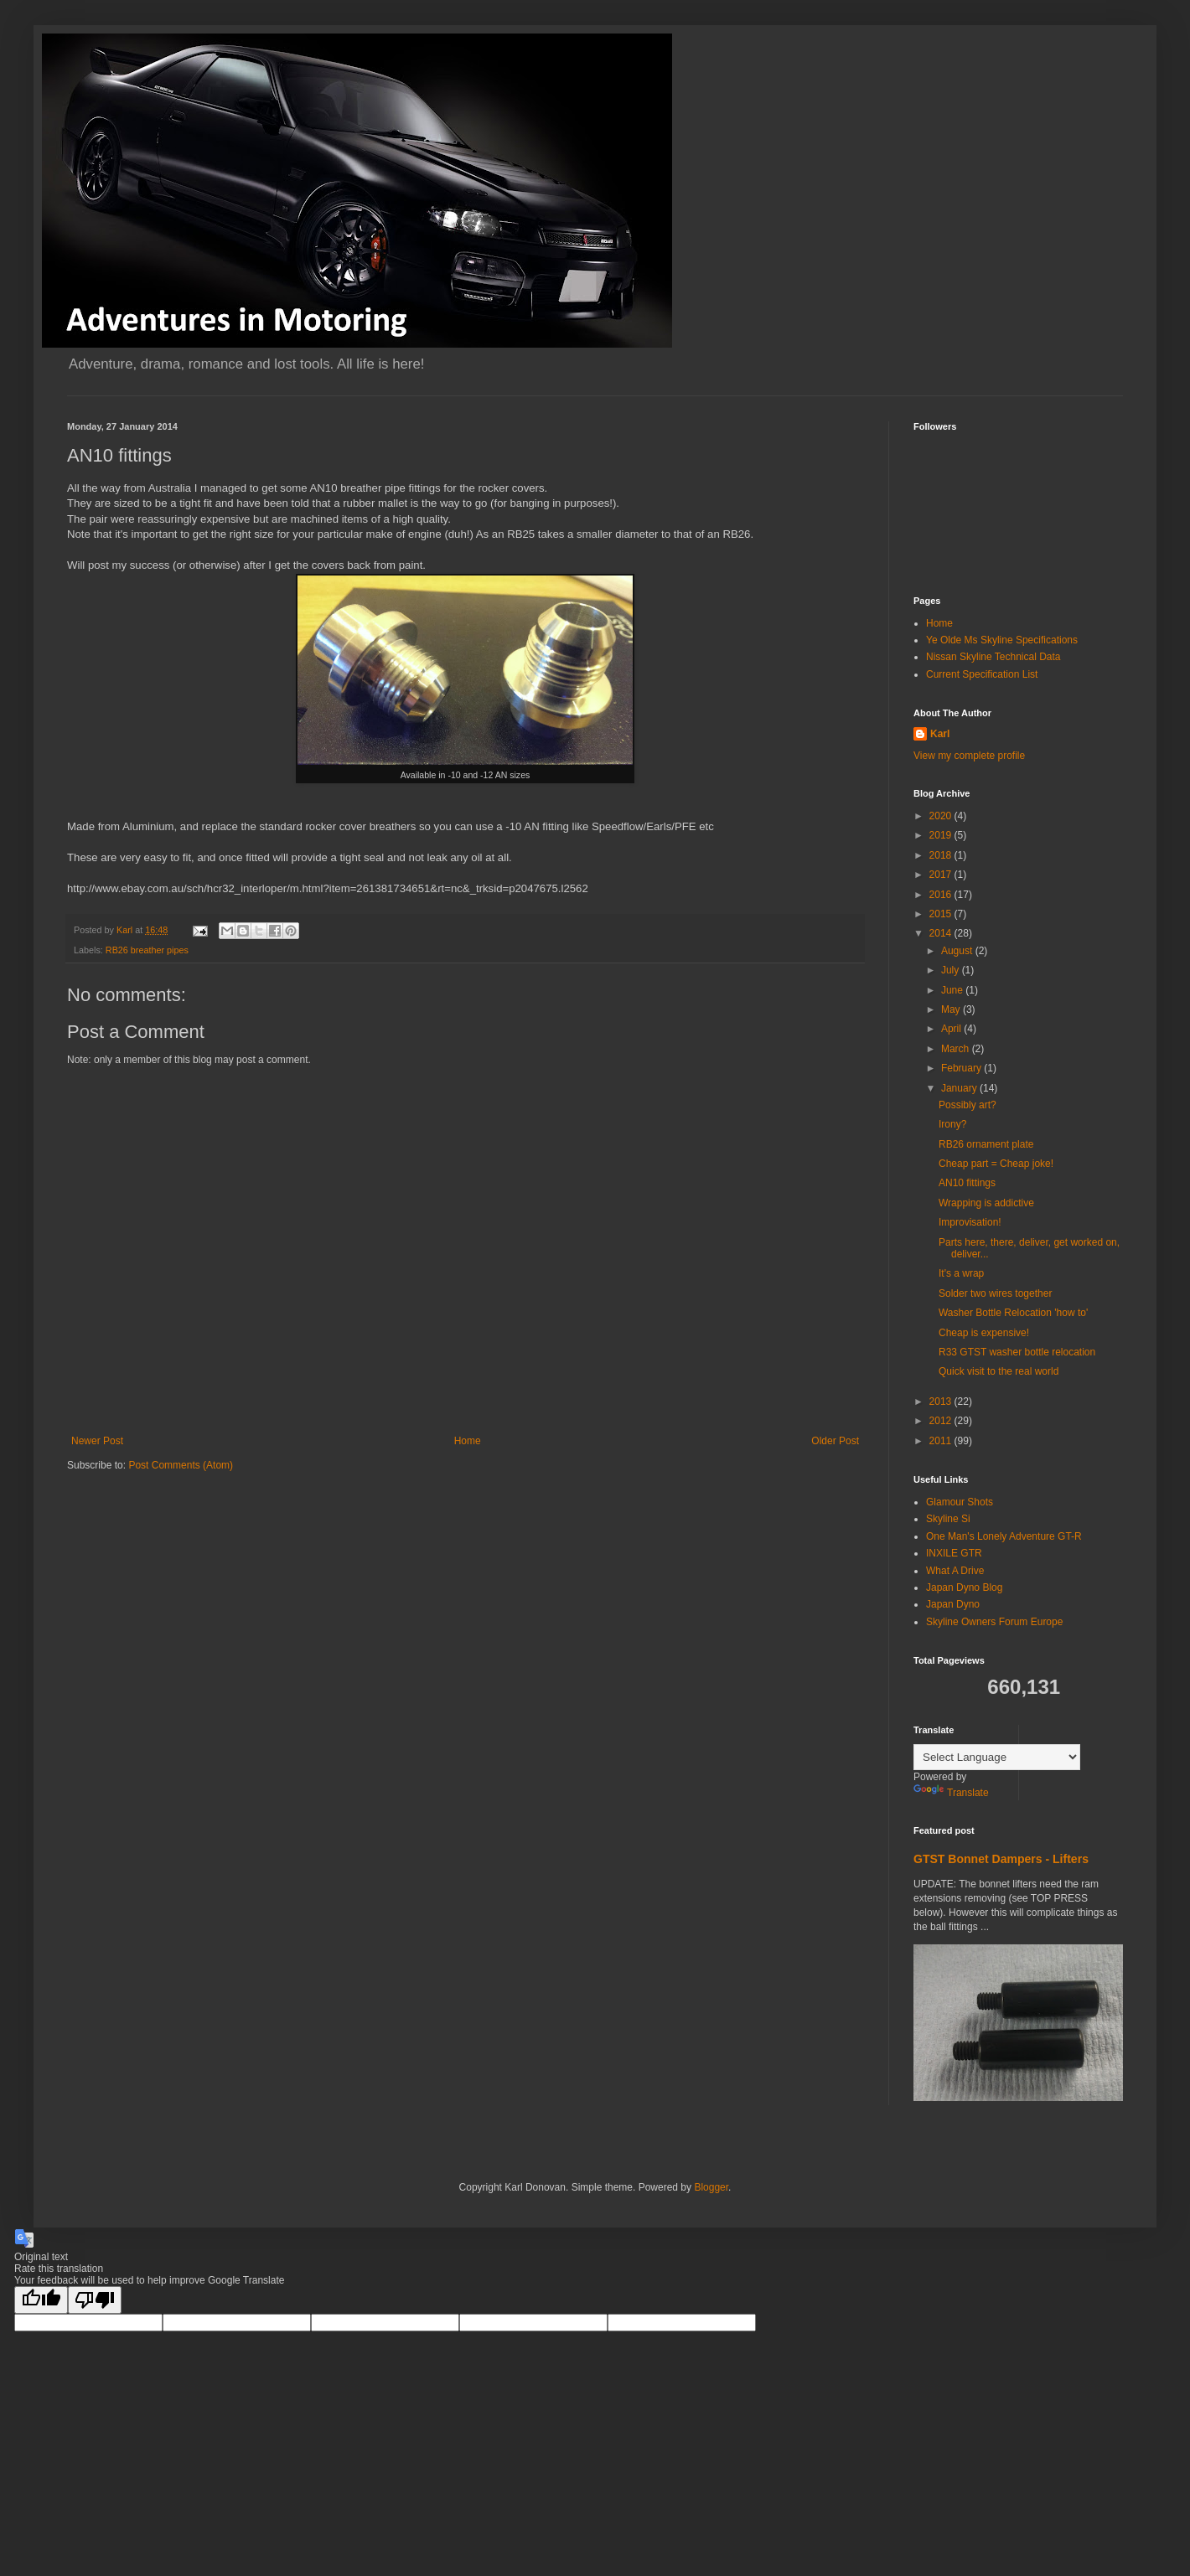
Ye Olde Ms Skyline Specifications (1002, 640)
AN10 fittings (967, 1183)
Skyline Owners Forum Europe (994, 1622)
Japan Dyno (953, 1604)
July (951, 970)
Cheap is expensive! (984, 1333)
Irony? (952, 1124)
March (956, 1049)
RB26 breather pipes (147, 950)
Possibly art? (967, 1105)
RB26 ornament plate (986, 1144)
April (952, 1029)
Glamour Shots (959, 1502)
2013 (942, 1401)
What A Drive (955, 1571)
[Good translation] (41, 2300)
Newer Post (97, 1441)
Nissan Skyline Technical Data (993, 657)
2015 (942, 914)
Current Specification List (981, 674)
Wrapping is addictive (986, 1203)
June (953, 990)
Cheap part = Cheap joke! (996, 1163)
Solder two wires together (995, 1293)
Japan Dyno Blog (964, 1587)
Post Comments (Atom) (180, 1465)
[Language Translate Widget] (996, 1757)
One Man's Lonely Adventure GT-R (1004, 1536)
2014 (942, 933)
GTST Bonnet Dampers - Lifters (1001, 1859)
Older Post (835, 1441)
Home (467, 1441)
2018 (942, 855)
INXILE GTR (954, 1553)
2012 (942, 1421)
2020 (942, 816)
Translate (951, 1793)
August (958, 951)
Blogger (711, 2187)
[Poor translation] (95, 2300)
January (960, 1088)
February (962, 1068)
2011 (942, 1441)
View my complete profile (969, 755)
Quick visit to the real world (998, 1371)
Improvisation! (970, 1222)
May (952, 1009)
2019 (942, 835)
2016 (942, 895)
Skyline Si (948, 1519)
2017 (942, 874)
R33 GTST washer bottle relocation (1017, 1352)
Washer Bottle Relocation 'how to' (1013, 1313)
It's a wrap (961, 1273)
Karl (939, 734)
